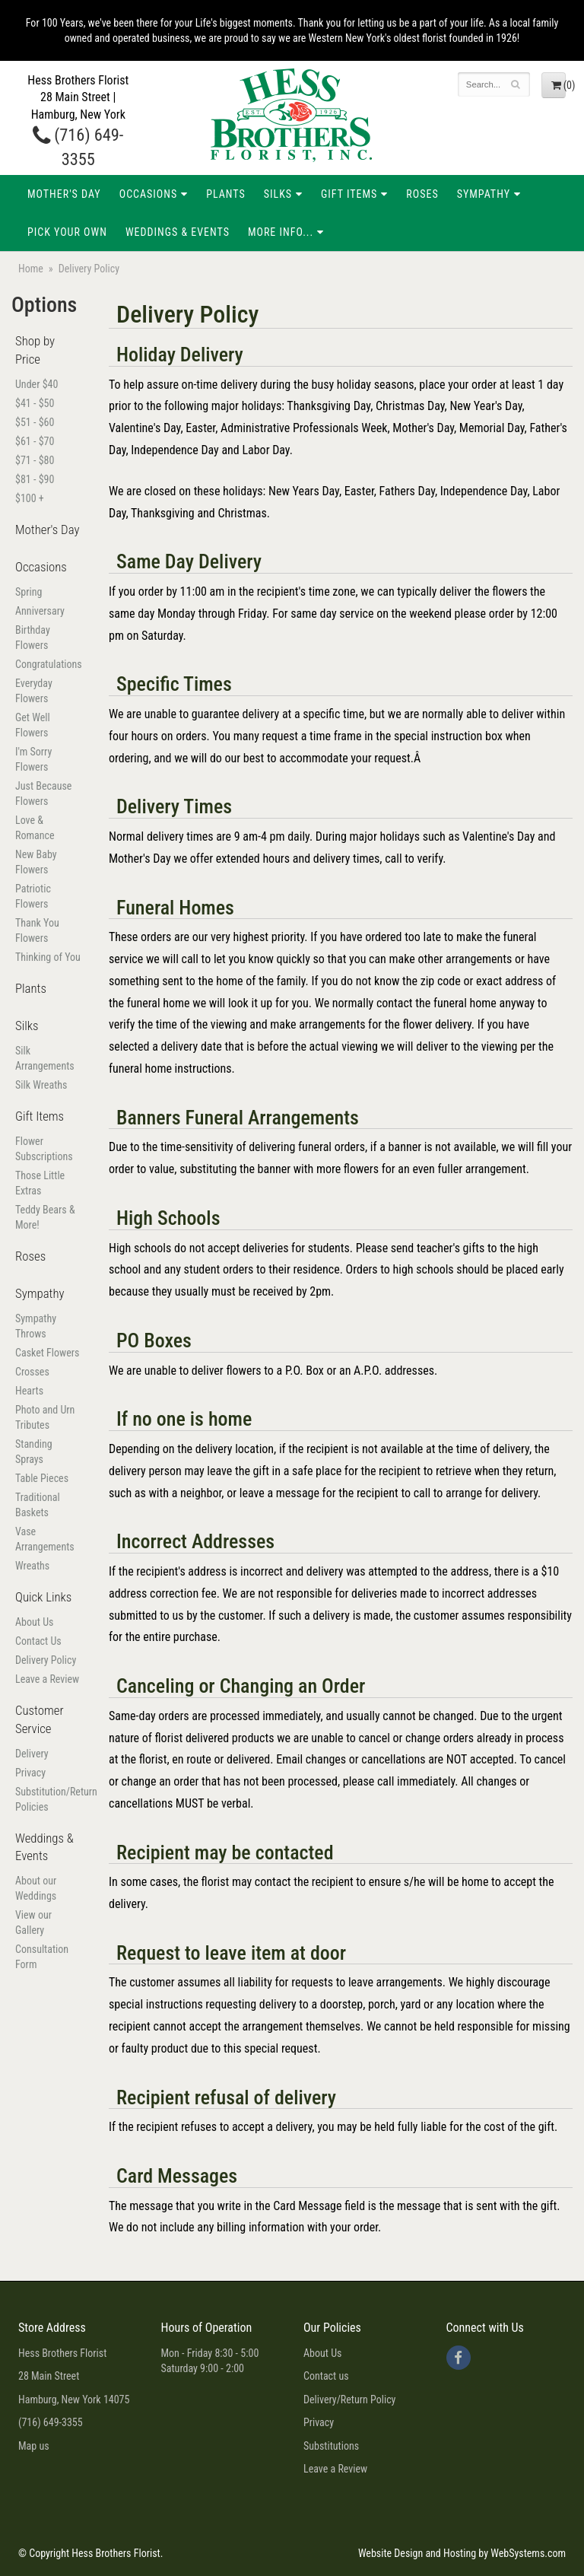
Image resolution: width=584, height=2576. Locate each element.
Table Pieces (41, 1478)
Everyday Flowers (33, 690)
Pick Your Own (67, 232)
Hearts (29, 1391)
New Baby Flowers (36, 862)
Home (30, 268)
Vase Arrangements (45, 1539)
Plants (226, 194)
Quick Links (43, 1596)
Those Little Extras (40, 1183)
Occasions (148, 194)
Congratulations (48, 664)
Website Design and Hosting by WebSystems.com (462, 2553)
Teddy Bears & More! (45, 1217)
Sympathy (483, 194)
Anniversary (40, 611)
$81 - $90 (34, 479)
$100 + (29, 498)
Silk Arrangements (45, 1058)
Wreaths (32, 1566)
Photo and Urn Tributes (45, 1417)
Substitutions (331, 2446)
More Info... (280, 232)
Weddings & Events (177, 232)
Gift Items (349, 194)
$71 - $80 (34, 460)
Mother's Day (64, 194)
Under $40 (36, 384)
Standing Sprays (33, 1451)
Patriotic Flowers (33, 896)
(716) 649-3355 (50, 2422)
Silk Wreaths (41, 1085)
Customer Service (39, 1719)
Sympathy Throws (35, 1326)
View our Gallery (33, 1922)
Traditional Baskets (37, 1505)
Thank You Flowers (37, 930)
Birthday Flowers (32, 637)
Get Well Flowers (32, 725)
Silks (278, 194)
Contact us (326, 2376)
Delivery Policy (45, 1660)
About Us (34, 1622)
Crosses (32, 1372)
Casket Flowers (47, 1353)
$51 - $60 (34, 422)
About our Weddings (35, 1888)
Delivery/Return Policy (349, 2399)
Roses (422, 194)
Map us (33, 2446)
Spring (28, 592)
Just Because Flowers (43, 793)
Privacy (30, 1773)
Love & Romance (35, 827)
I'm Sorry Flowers (33, 759)
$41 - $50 (34, 403)
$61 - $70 (34, 441)
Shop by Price (35, 350)
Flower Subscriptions (44, 1148)
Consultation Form (41, 1956)
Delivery (32, 1754)
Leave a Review (47, 1679)
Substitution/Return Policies (48, 1799)
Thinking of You (48, 957)
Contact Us (38, 1641)
